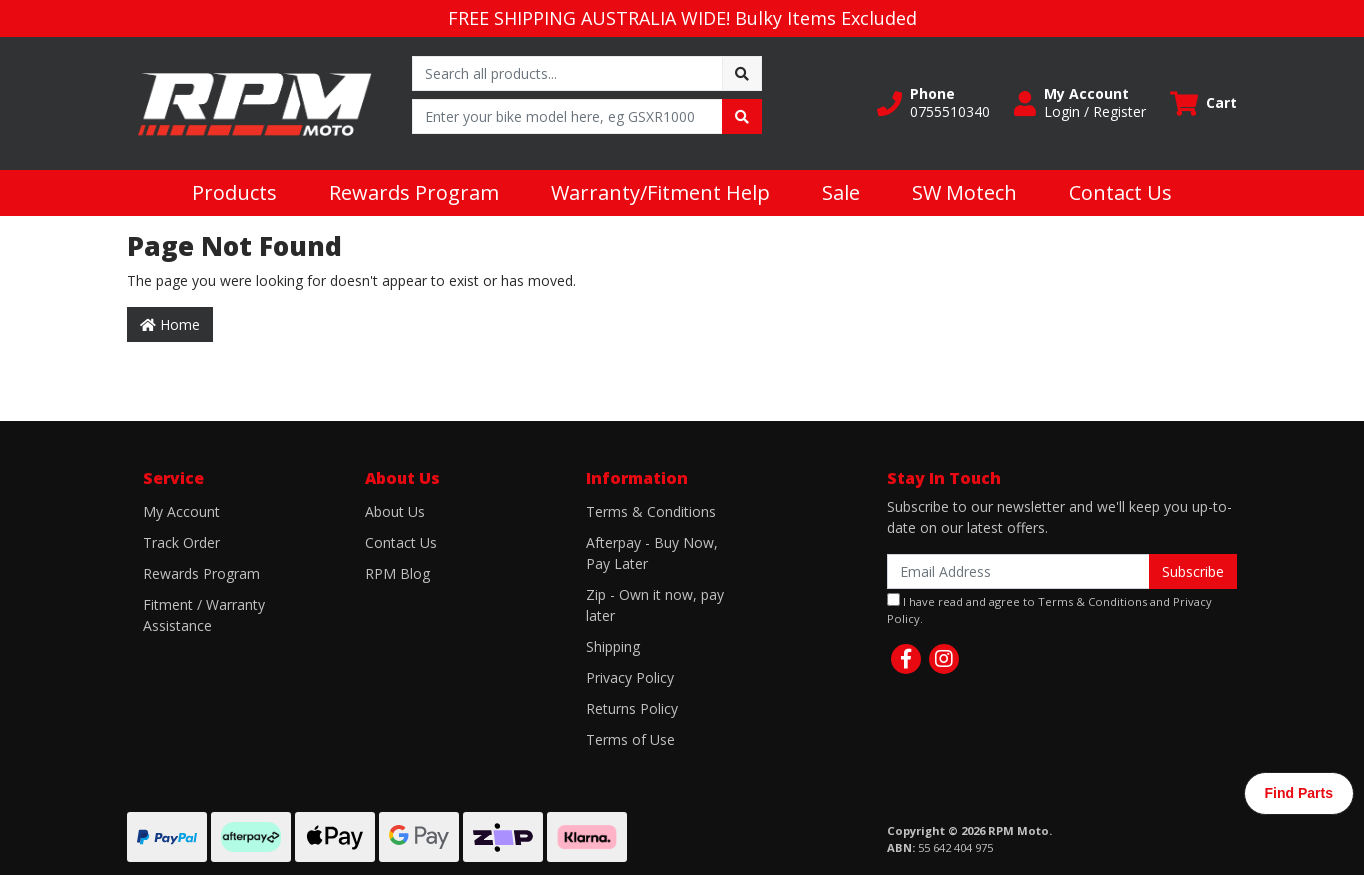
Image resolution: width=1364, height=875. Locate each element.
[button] (933, 103)
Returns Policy (632, 708)
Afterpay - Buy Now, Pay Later (652, 553)
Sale (841, 192)
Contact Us (1120, 192)
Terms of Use (630, 739)
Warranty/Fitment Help (660, 192)
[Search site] (742, 73)
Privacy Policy (630, 677)
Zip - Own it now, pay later (655, 605)
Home (170, 324)
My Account (181, 511)
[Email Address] (1018, 571)
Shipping (613, 646)
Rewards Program (414, 192)
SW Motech (964, 192)
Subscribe (1193, 571)
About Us (395, 511)
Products (234, 192)
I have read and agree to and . (1049, 609)
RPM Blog (397, 573)
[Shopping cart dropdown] (1203, 103)
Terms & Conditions (651, 511)
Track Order (181, 542)
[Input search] (567, 73)
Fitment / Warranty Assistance (204, 615)
